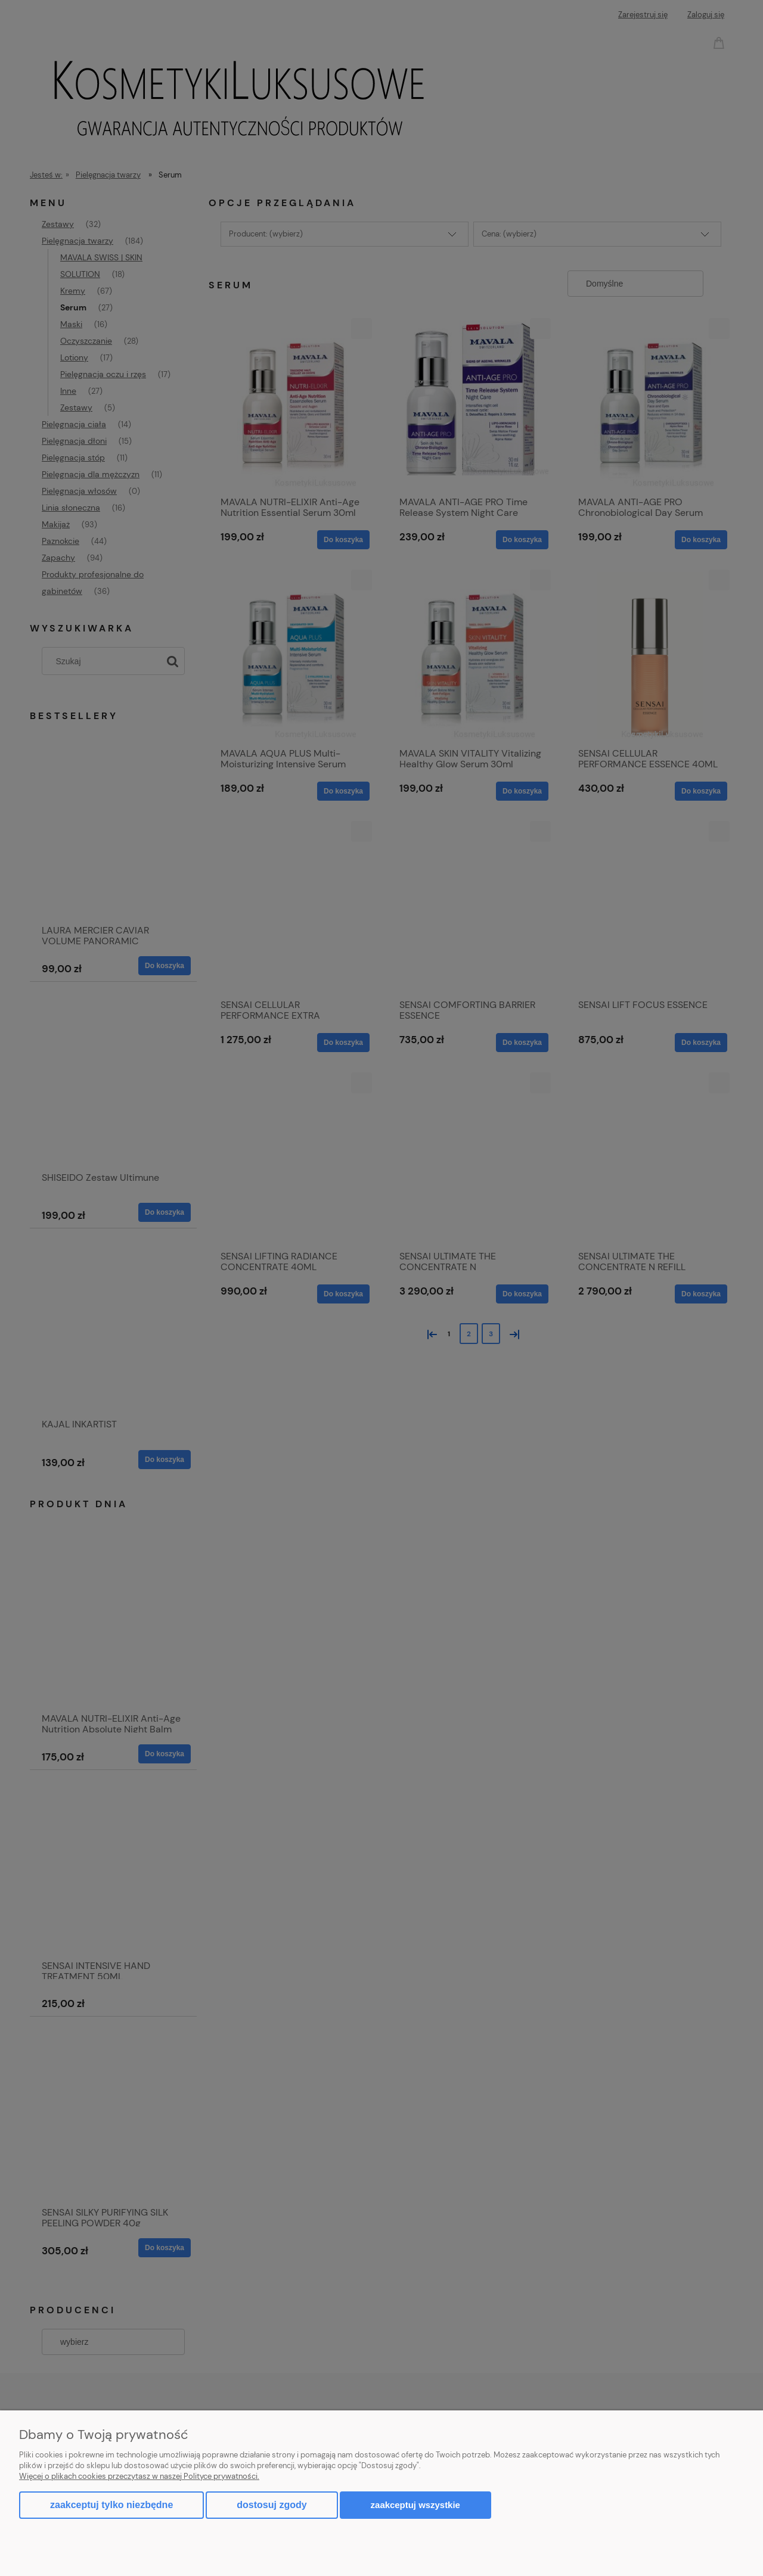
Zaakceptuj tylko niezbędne (111, 2505)
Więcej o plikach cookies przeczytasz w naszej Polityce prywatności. (139, 2476)
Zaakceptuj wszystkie (415, 2505)
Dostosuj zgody (271, 2505)
